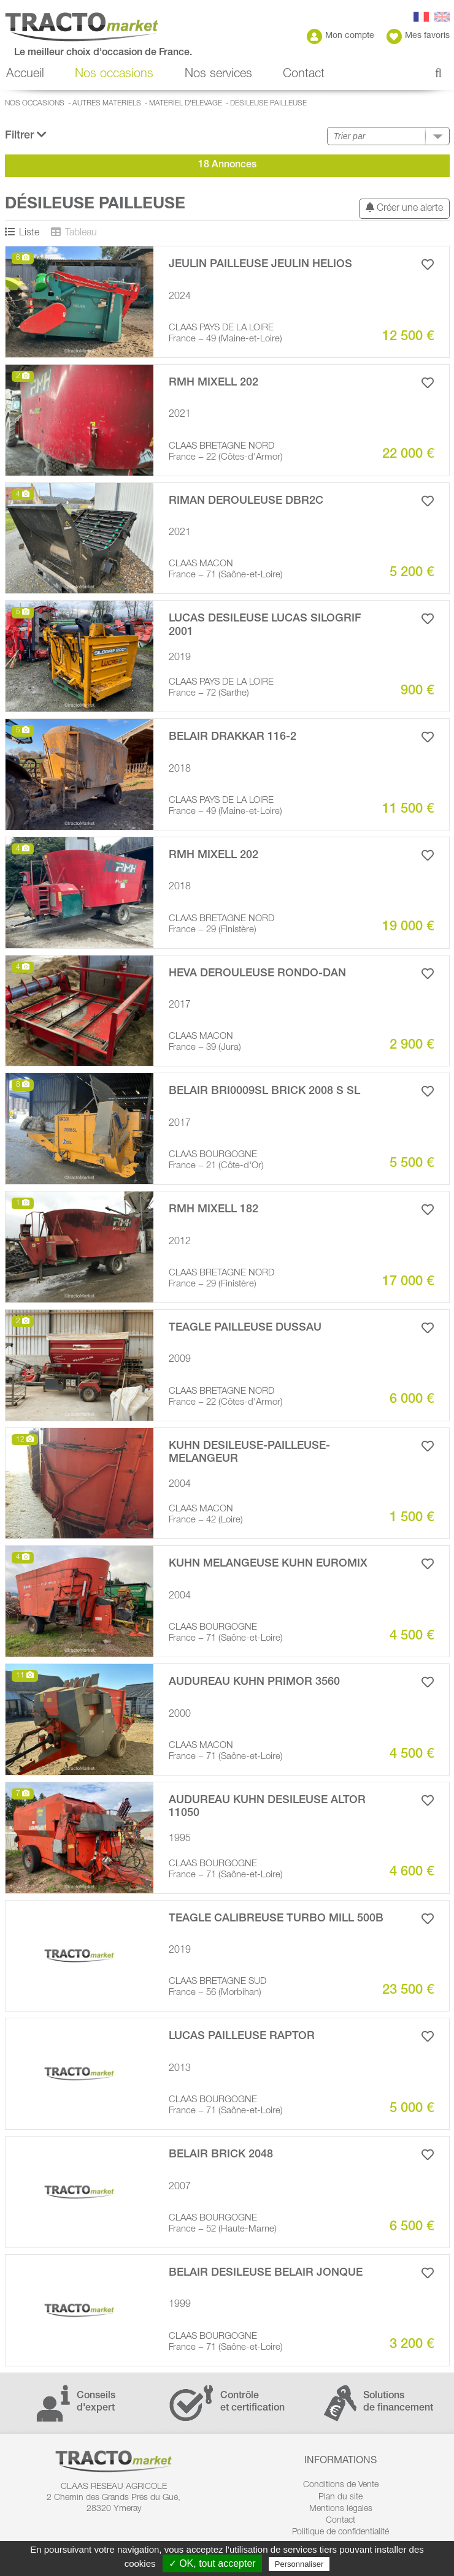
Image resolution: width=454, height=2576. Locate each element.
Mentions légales (340, 2509)
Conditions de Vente (341, 2485)
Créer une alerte (404, 208)
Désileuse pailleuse (268, 103)
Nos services (218, 75)
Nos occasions (114, 75)
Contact (304, 75)
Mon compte (340, 36)
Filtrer (26, 135)
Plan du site (340, 2497)
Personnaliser (299, 2564)
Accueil (25, 75)
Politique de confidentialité (340, 2532)
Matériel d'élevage (185, 103)
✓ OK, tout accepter (212, 2563)
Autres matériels (106, 103)
